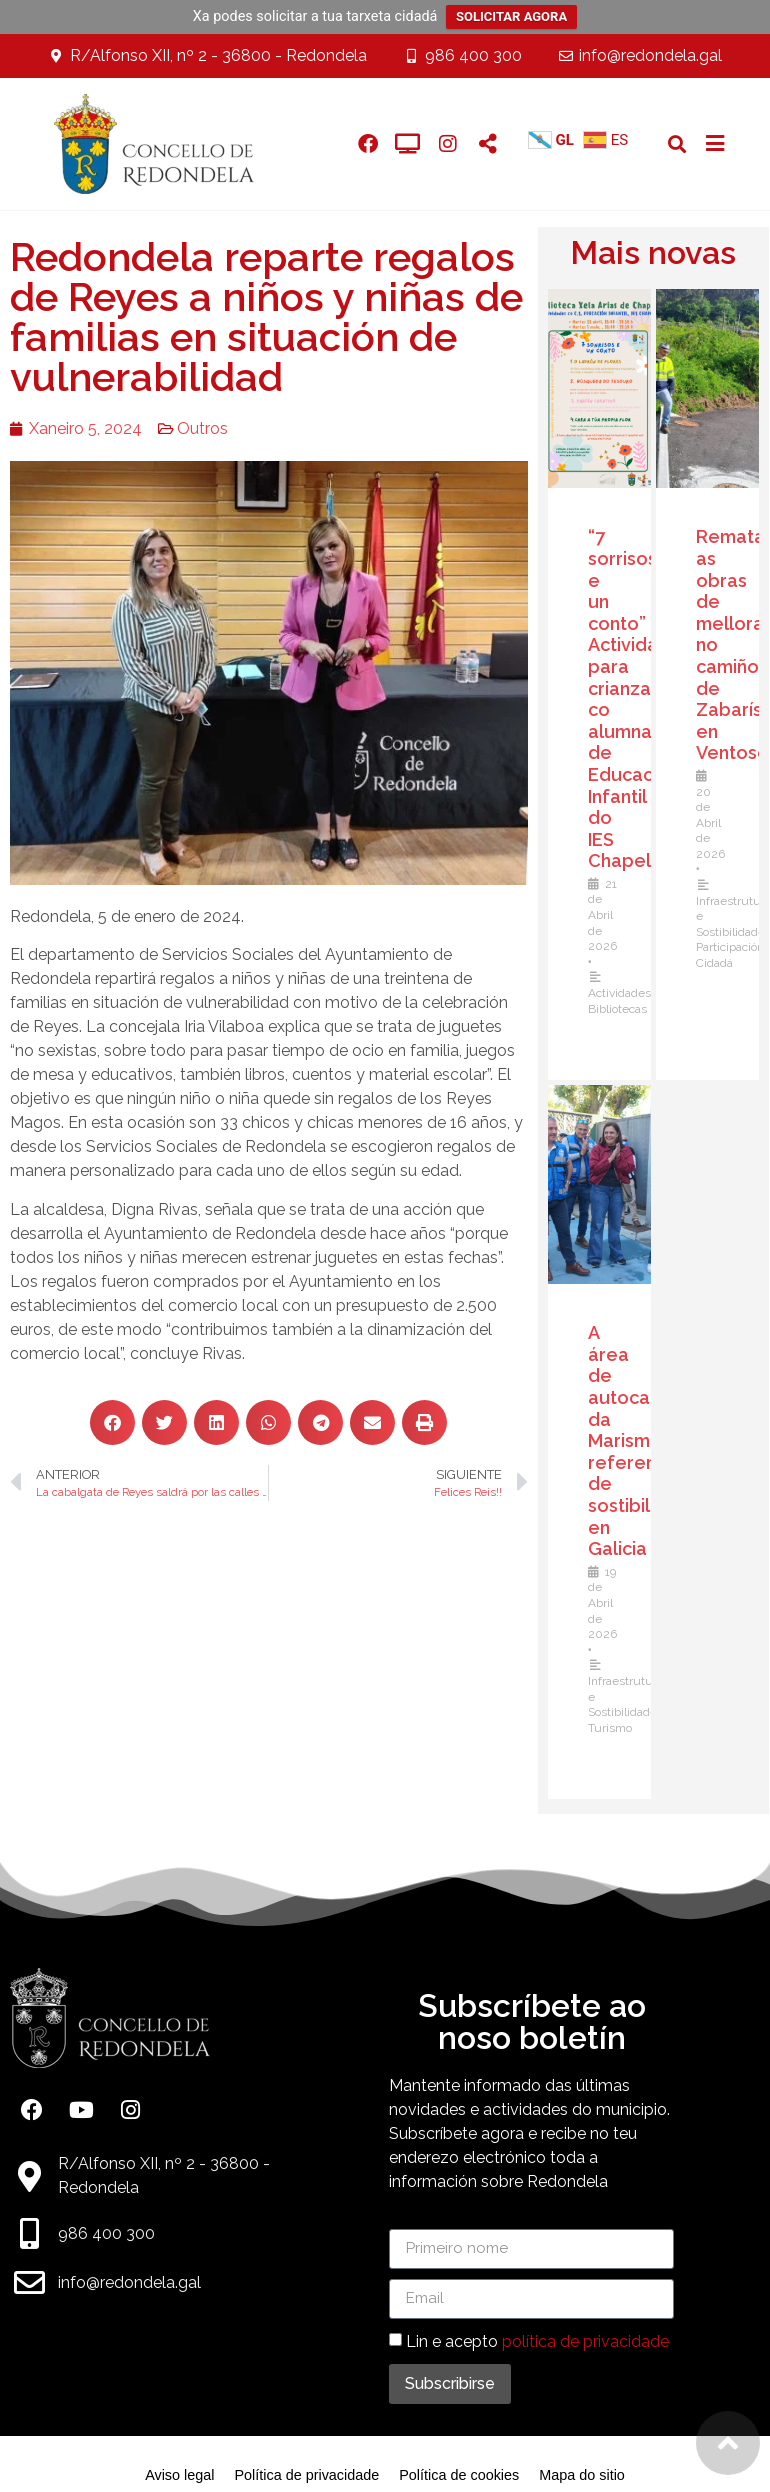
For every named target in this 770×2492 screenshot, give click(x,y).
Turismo (610, 1728)
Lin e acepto (537, 2340)
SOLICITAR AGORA (511, 16)
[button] (677, 143)
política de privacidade (585, 2340)
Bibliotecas (617, 1009)
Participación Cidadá (730, 955)
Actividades (619, 993)
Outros (202, 428)
